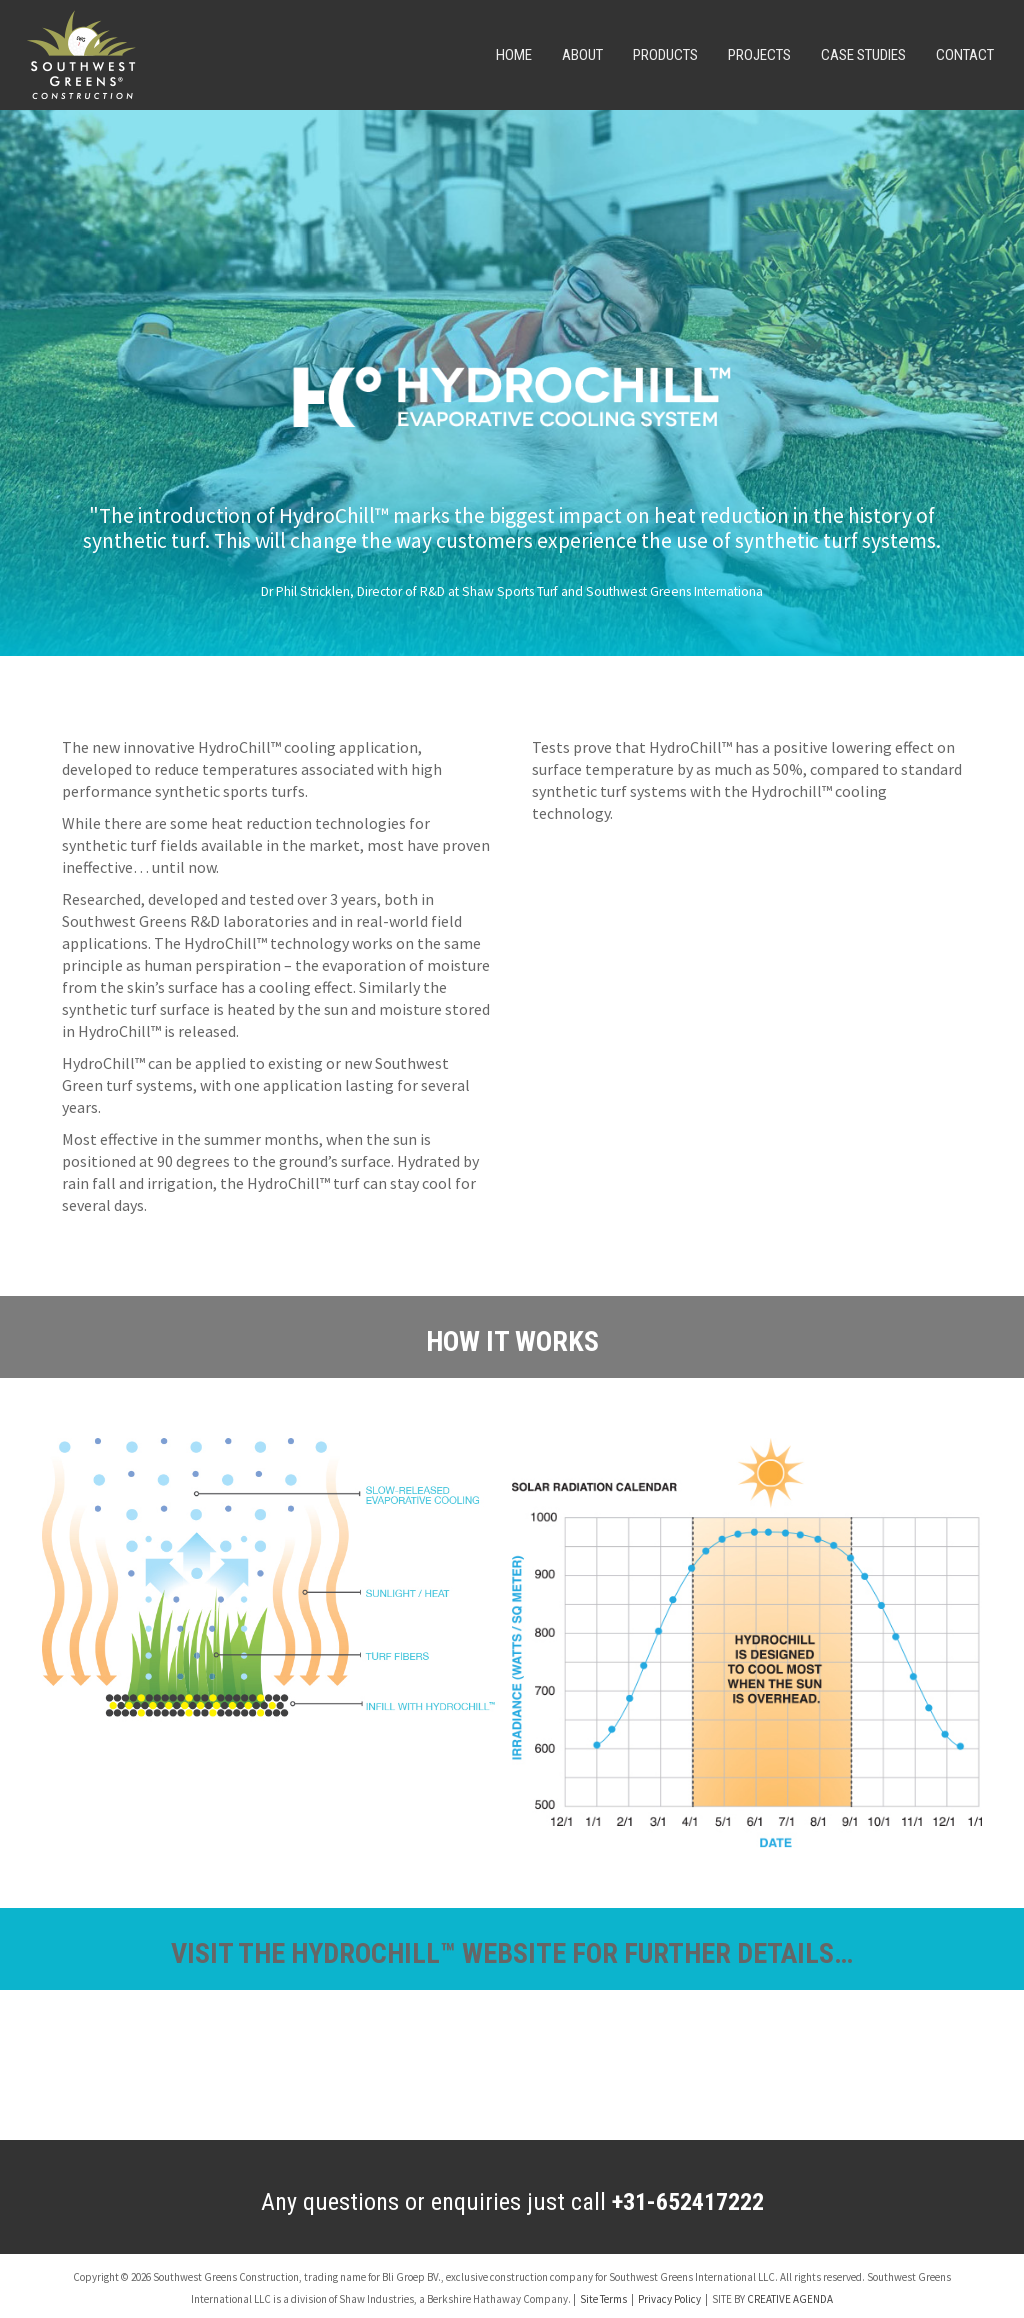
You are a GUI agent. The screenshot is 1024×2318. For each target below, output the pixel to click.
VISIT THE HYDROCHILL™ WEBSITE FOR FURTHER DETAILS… (512, 1953)
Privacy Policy (669, 2299)
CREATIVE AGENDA (790, 2299)
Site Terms (603, 2299)
